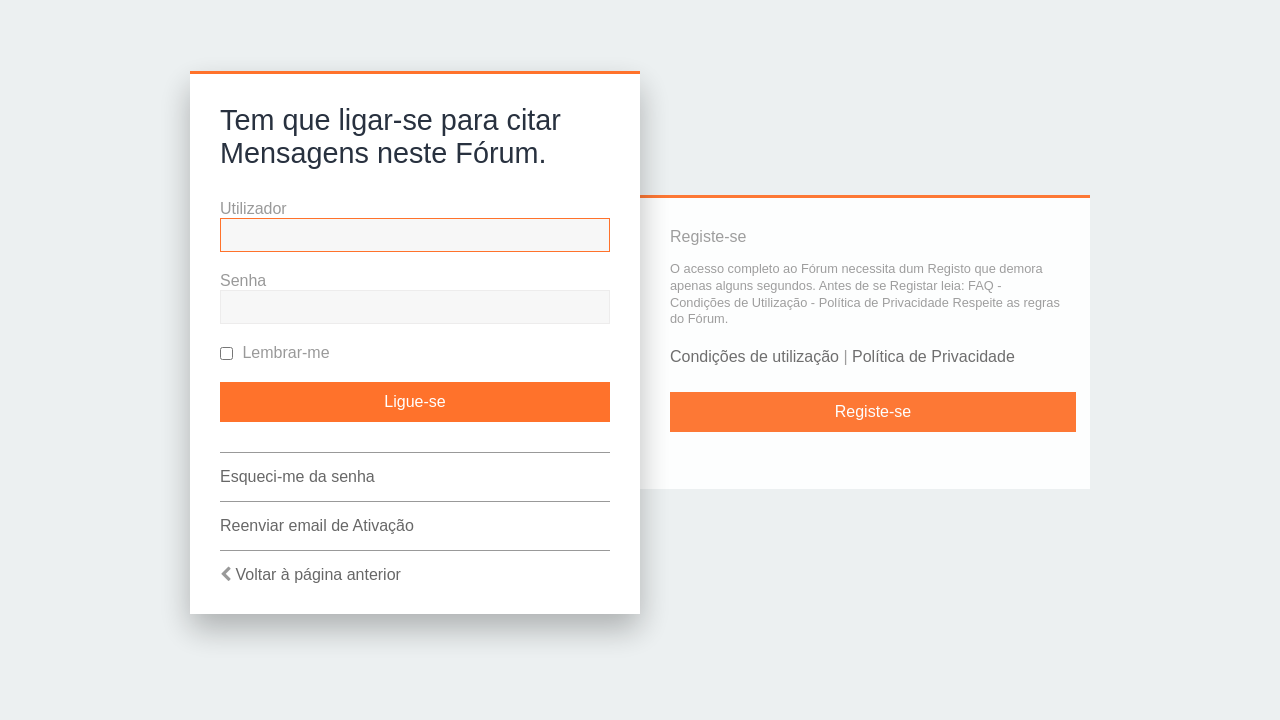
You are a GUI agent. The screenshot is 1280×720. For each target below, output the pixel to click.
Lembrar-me (275, 352)
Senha (243, 280)
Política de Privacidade (933, 356)
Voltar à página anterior (317, 574)
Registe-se (873, 411)
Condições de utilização (754, 356)
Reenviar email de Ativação (317, 525)
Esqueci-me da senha (297, 476)
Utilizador (253, 208)
